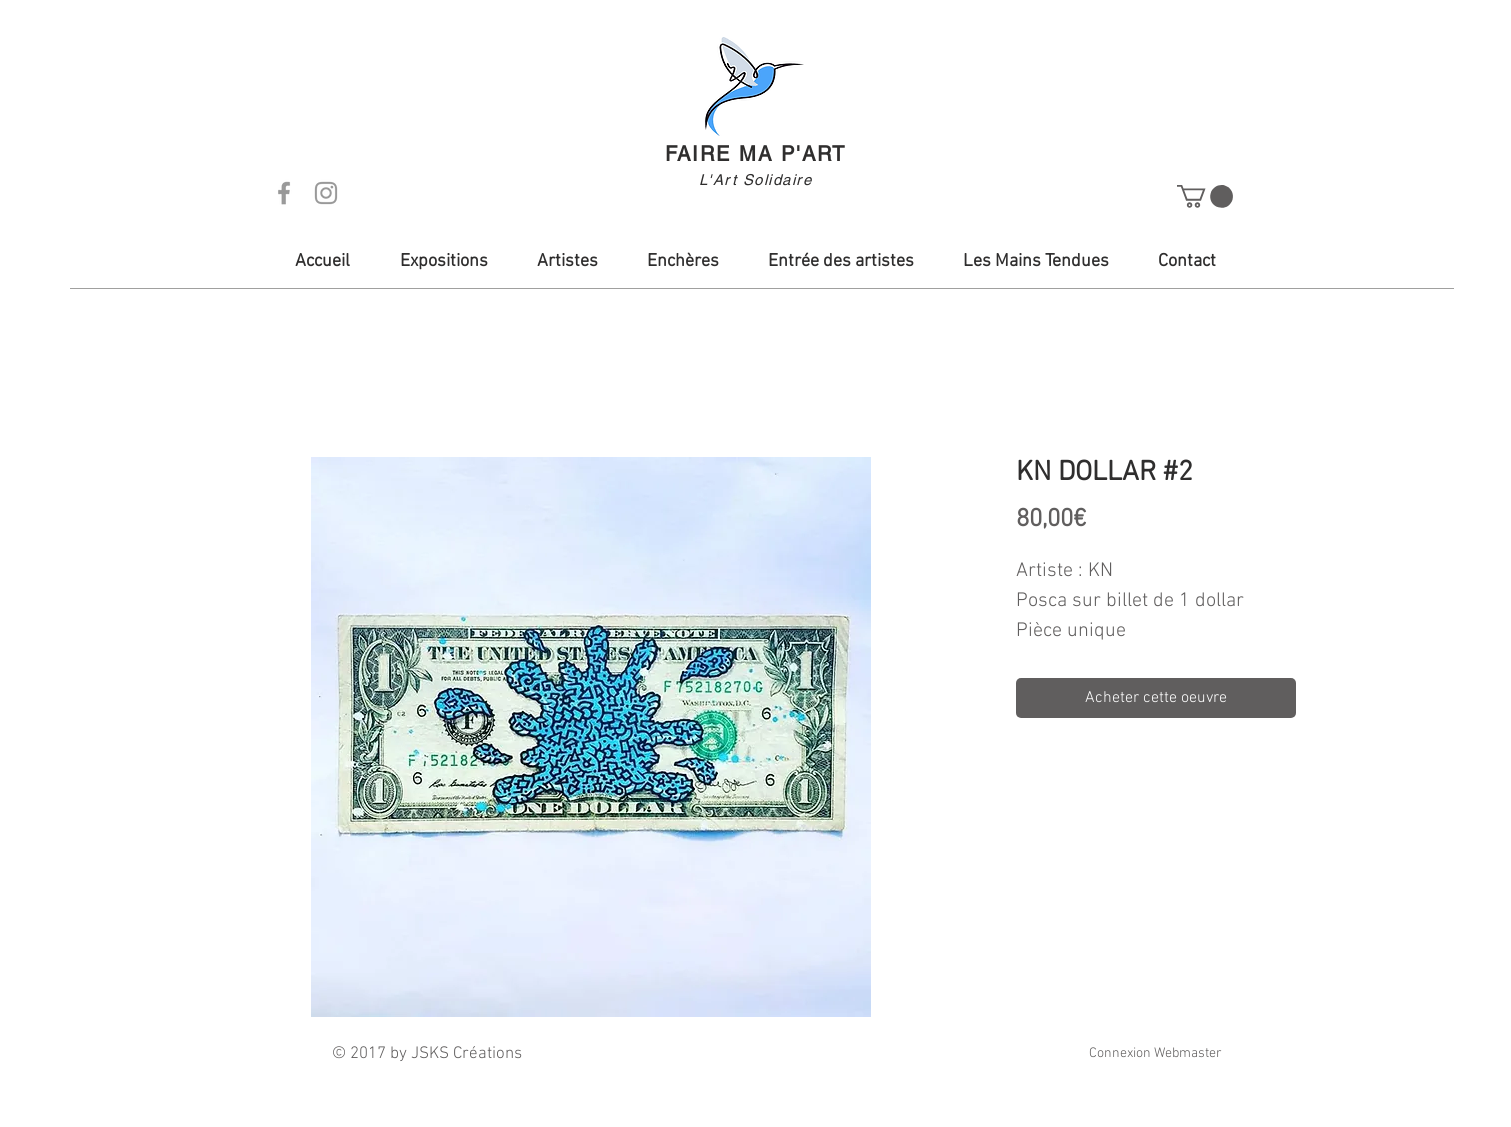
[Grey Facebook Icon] (284, 193)
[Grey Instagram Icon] (326, 193)
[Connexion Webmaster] (1156, 1054)
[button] (1205, 196)
